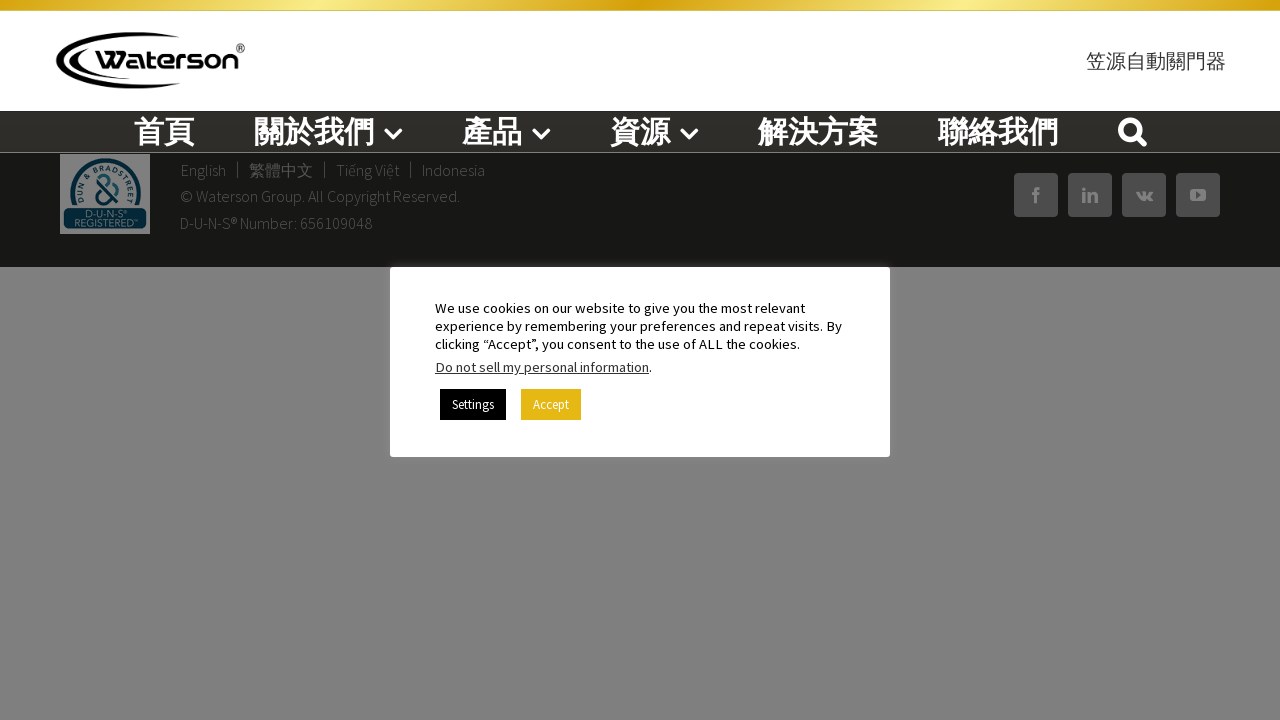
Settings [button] (473, 404)
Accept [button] (551, 404)
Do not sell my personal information (542, 367)
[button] (1132, 131)
